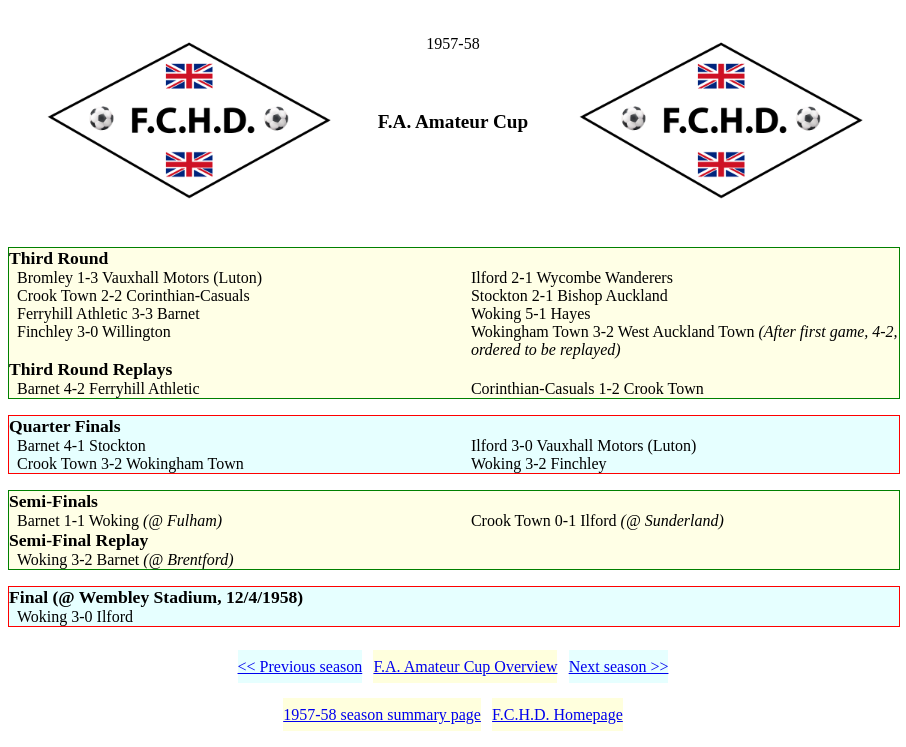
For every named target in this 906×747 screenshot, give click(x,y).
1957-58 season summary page (382, 714)
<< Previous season (300, 666)
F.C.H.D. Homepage (557, 714)
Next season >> (619, 666)
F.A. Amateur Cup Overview (465, 666)
